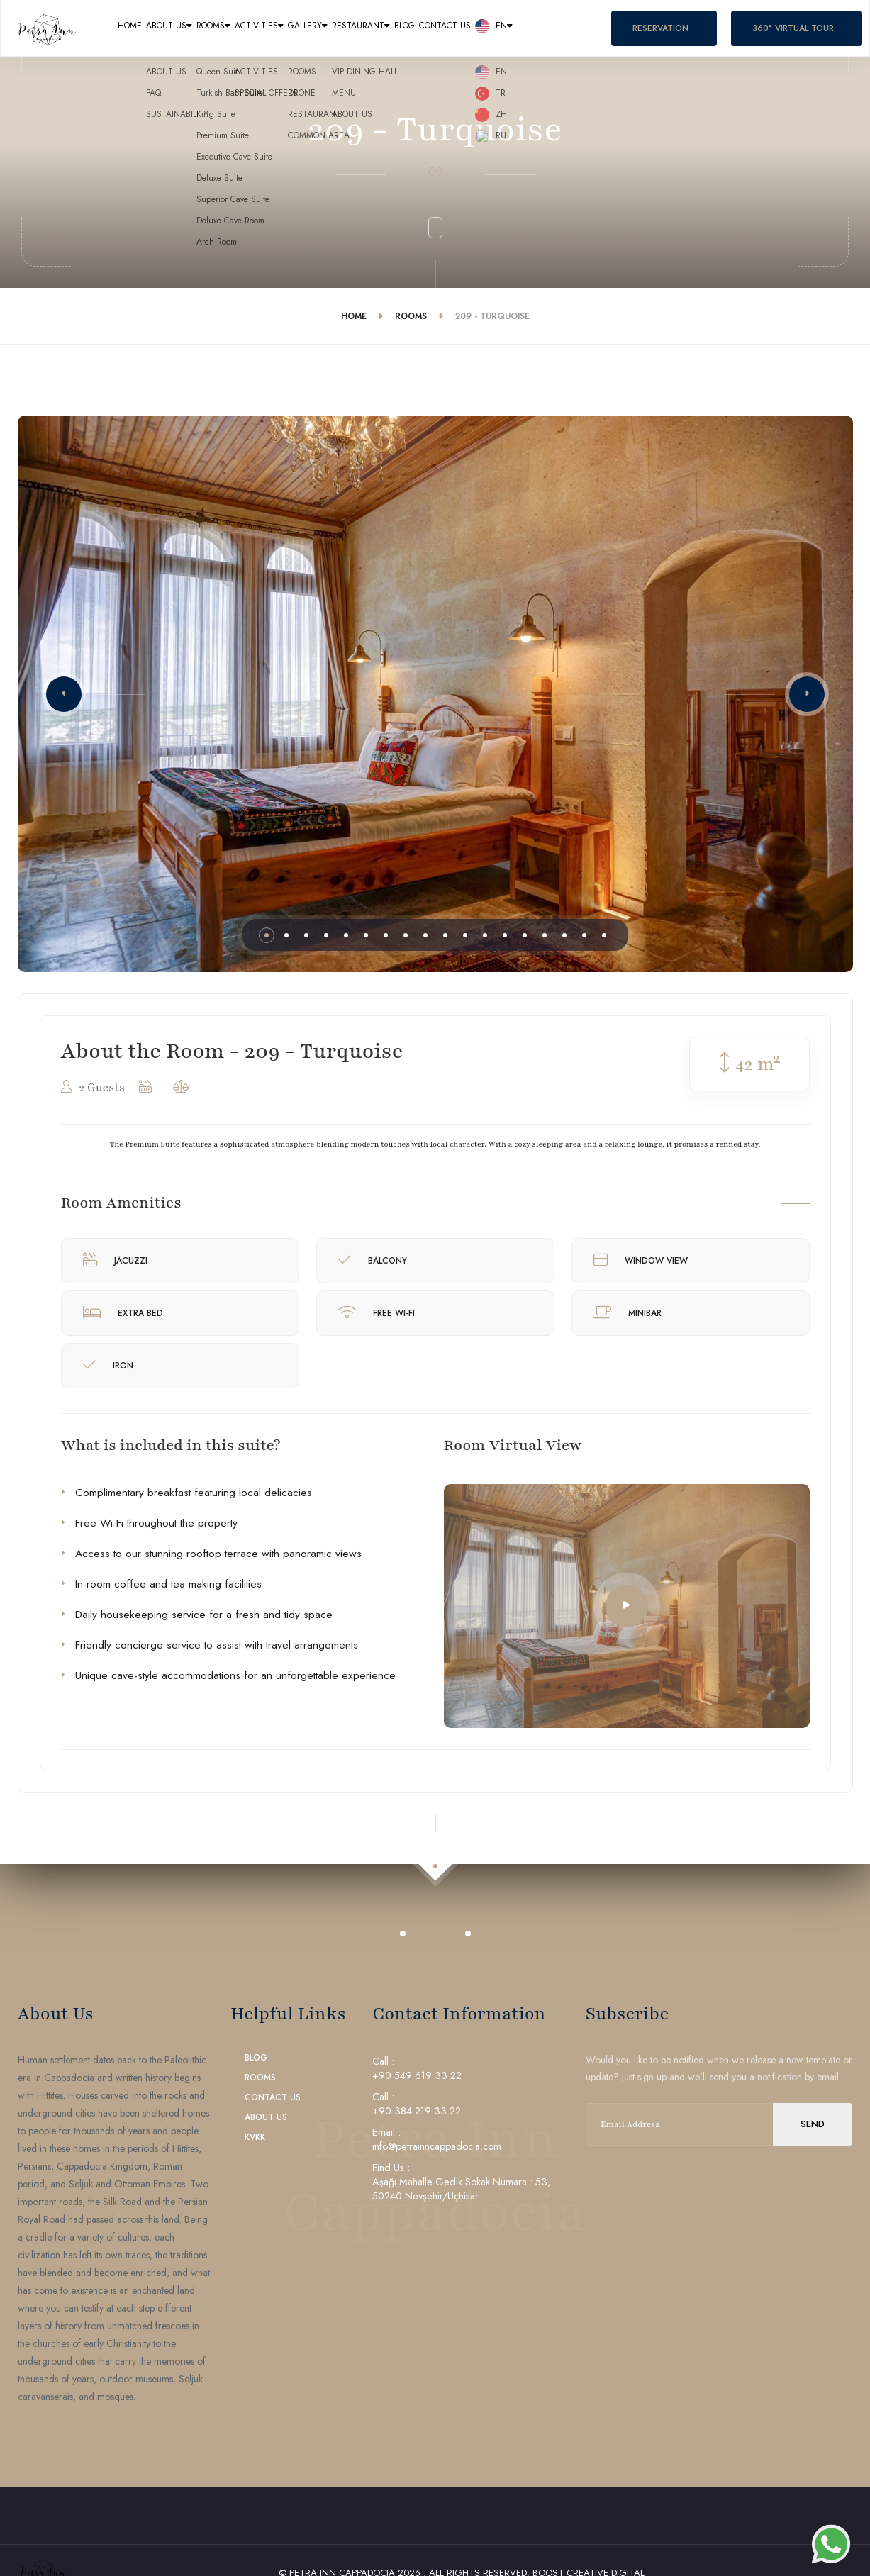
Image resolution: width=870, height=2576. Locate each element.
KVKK (255, 2137)
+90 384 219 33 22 (416, 2111)
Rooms (286, 29)
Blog (615, 29)
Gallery (452, 29)
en (759, 29)
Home (139, 29)
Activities (367, 29)
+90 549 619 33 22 (417, 2075)
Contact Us (682, 29)
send (813, 2124)
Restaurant (541, 29)
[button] (64, 694)
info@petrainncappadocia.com (436, 2146)
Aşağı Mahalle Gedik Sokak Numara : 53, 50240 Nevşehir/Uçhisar (461, 2189)
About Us (207, 29)
